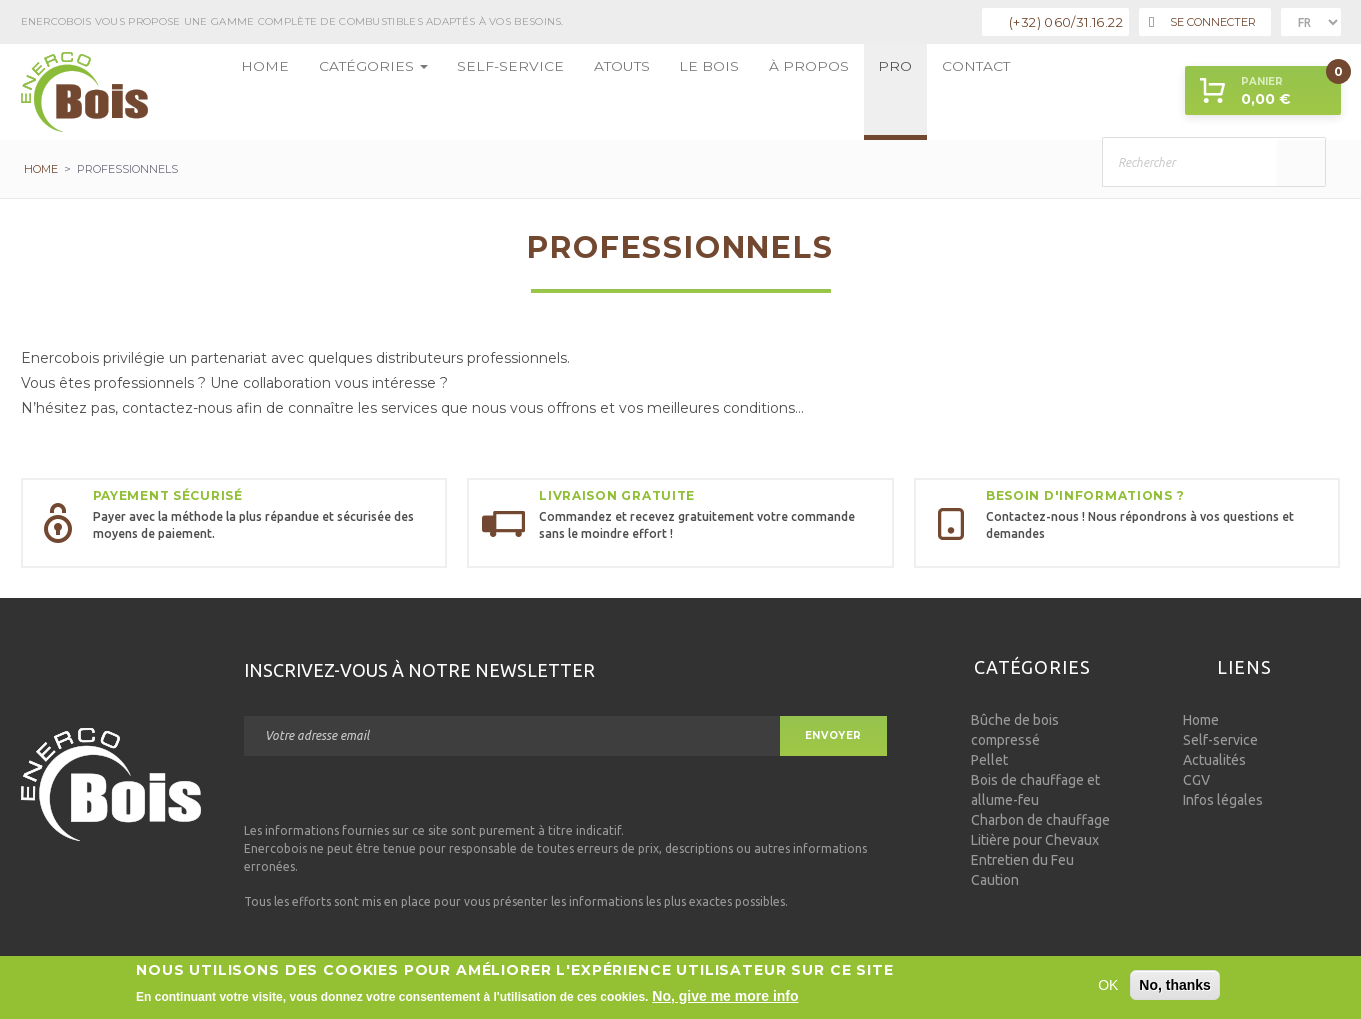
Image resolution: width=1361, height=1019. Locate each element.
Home (258, 91)
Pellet (989, 760)
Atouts (555, 91)
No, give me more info (725, 998)
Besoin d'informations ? (1085, 495)
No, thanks (1175, 987)
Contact (851, 91)
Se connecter (1202, 22)
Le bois (628, 91)
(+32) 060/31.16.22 (1066, 22)
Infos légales (1223, 800)
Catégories (349, 91)
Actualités (1214, 760)
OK (1108, 987)
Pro (782, 91)
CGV (1196, 780)
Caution (995, 880)
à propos (710, 91)
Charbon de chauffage (1040, 820)
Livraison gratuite (617, 495)
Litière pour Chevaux (1035, 840)
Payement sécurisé (168, 495)
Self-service (463, 91)
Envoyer (833, 735)
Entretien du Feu (1022, 860)
